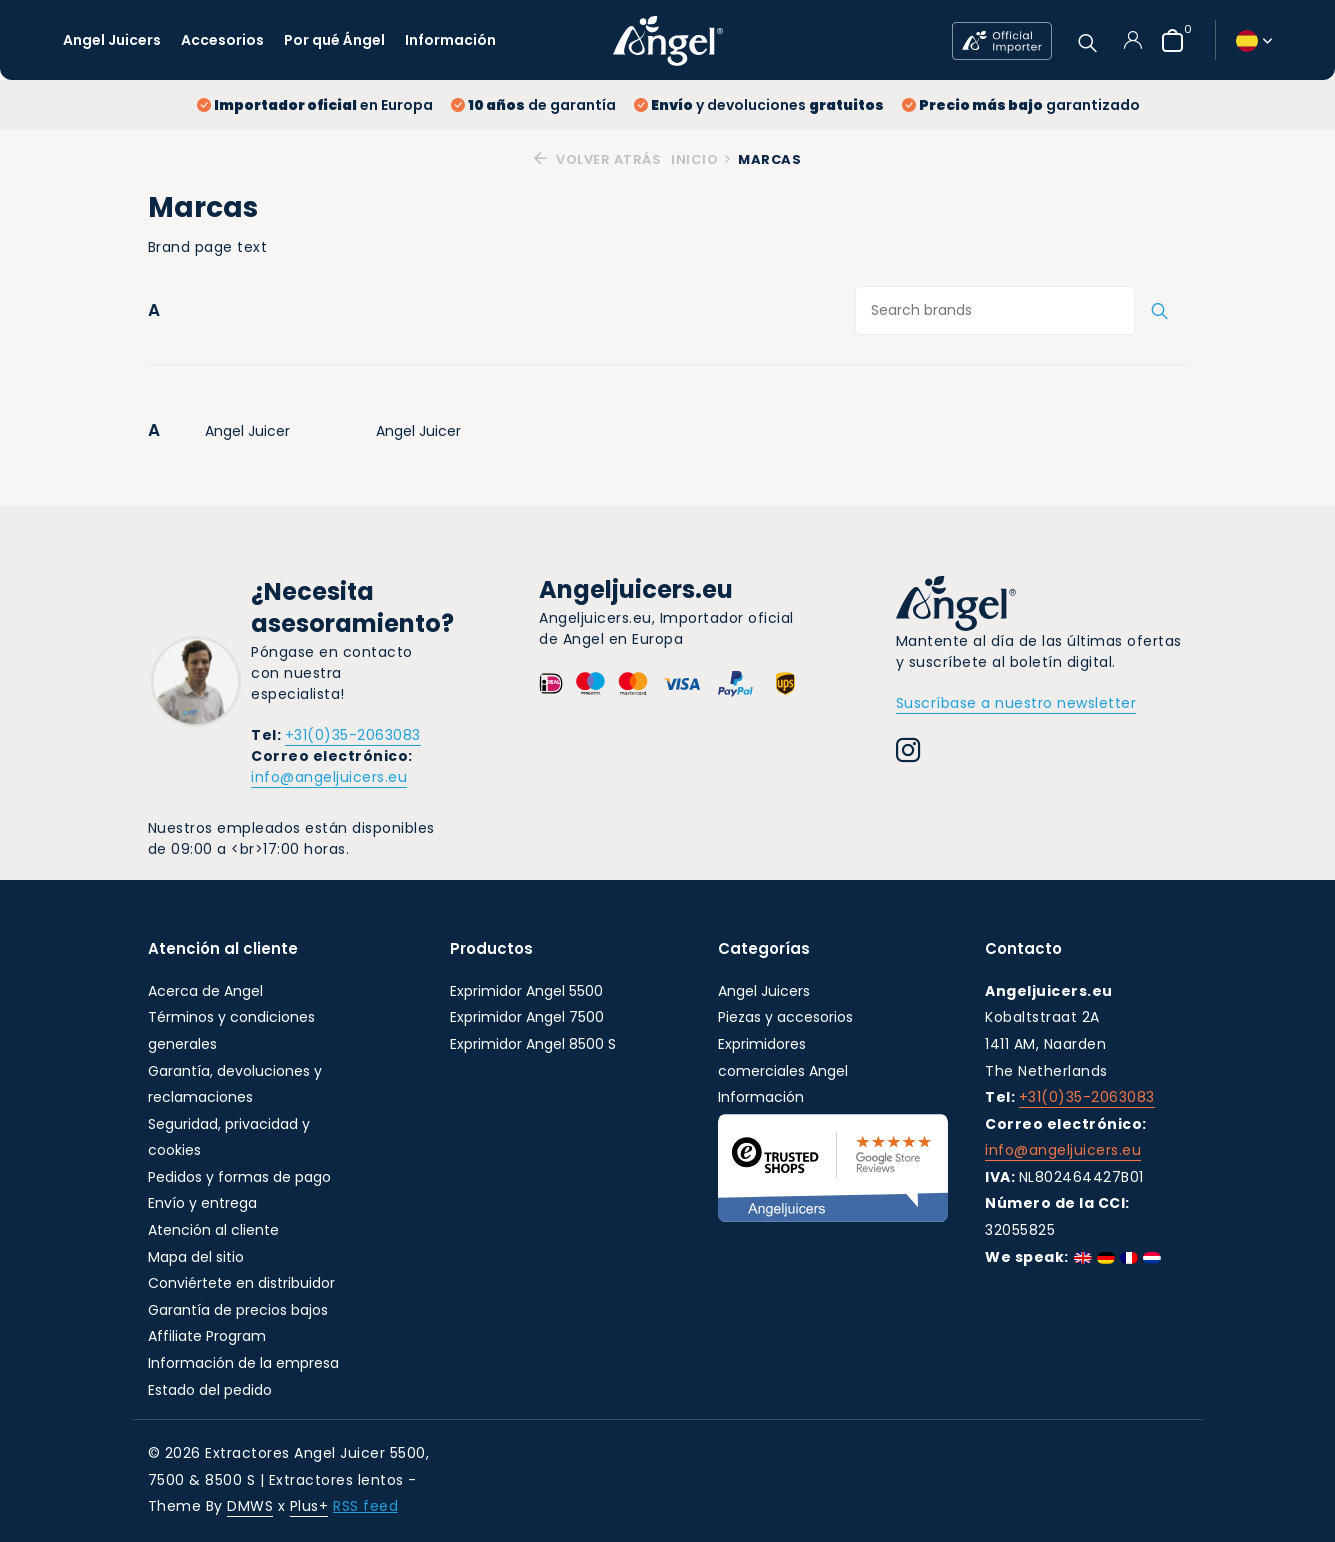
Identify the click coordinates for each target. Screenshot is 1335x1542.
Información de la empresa (243, 1363)
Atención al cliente (213, 1230)
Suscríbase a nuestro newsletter (1016, 703)
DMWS (250, 1507)
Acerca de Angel (205, 991)
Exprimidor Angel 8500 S (533, 1044)
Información (450, 40)
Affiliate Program (207, 1337)
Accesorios (222, 40)
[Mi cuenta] (1132, 40)
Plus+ (309, 1507)
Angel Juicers (112, 40)
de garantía (533, 105)
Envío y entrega (202, 1204)
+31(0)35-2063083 (353, 735)
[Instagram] (908, 753)
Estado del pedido (210, 1390)
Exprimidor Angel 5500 (526, 991)
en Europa (315, 105)
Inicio (701, 159)
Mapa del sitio (196, 1257)
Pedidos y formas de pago (239, 1177)
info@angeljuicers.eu (329, 777)
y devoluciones (759, 105)
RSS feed (365, 1507)
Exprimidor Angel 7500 (527, 1017)
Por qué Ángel (334, 40)
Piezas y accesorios (785, 1017)
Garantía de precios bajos (238, 1310)
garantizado (1021, 105)
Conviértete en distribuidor (241, 1283)
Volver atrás (597, 159)
